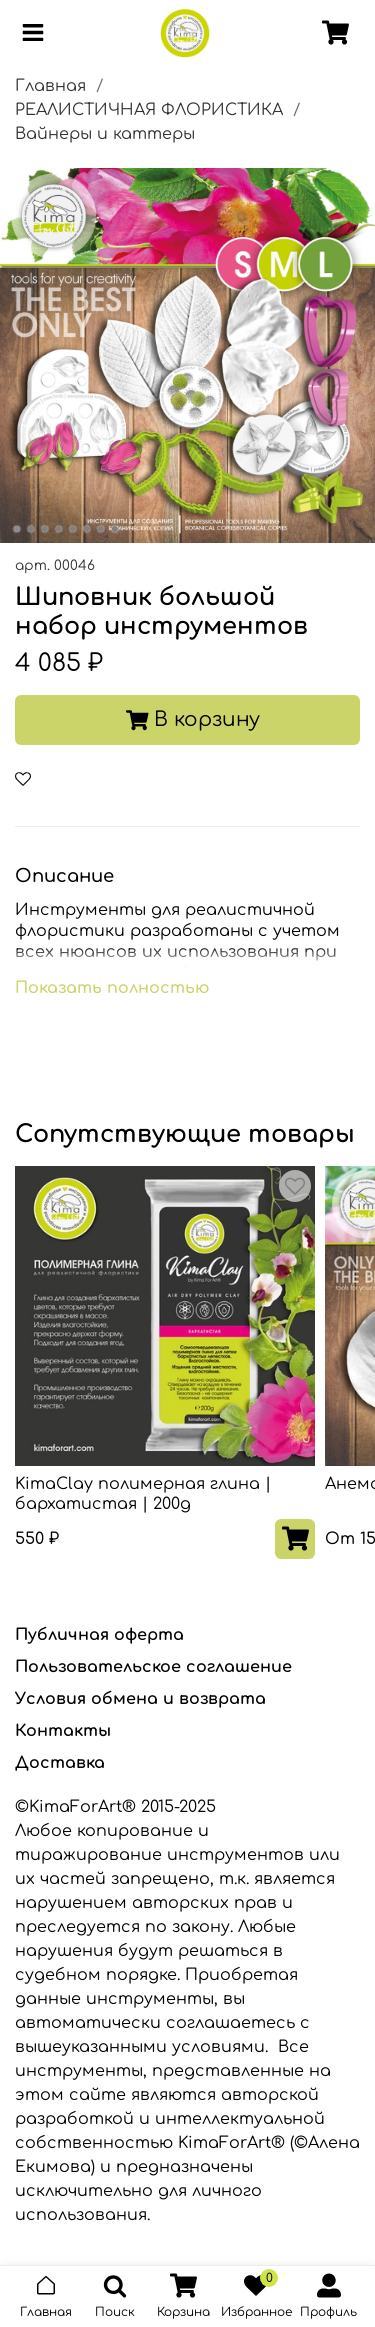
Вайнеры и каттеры (105, 134)
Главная (50, 86)
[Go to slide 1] (16, 529)
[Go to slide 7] (100, 529)
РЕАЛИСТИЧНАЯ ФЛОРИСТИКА (149, 110)
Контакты (63, 1731)
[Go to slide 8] (114, 529)
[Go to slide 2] (30, 529)
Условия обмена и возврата (140, 1699)
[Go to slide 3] (44, 529)
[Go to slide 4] (58, 529)
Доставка (60, 1763)
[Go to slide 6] (86, 529)
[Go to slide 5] (72, 529)
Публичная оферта (99, 1635)
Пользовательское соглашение (153, 1667)
